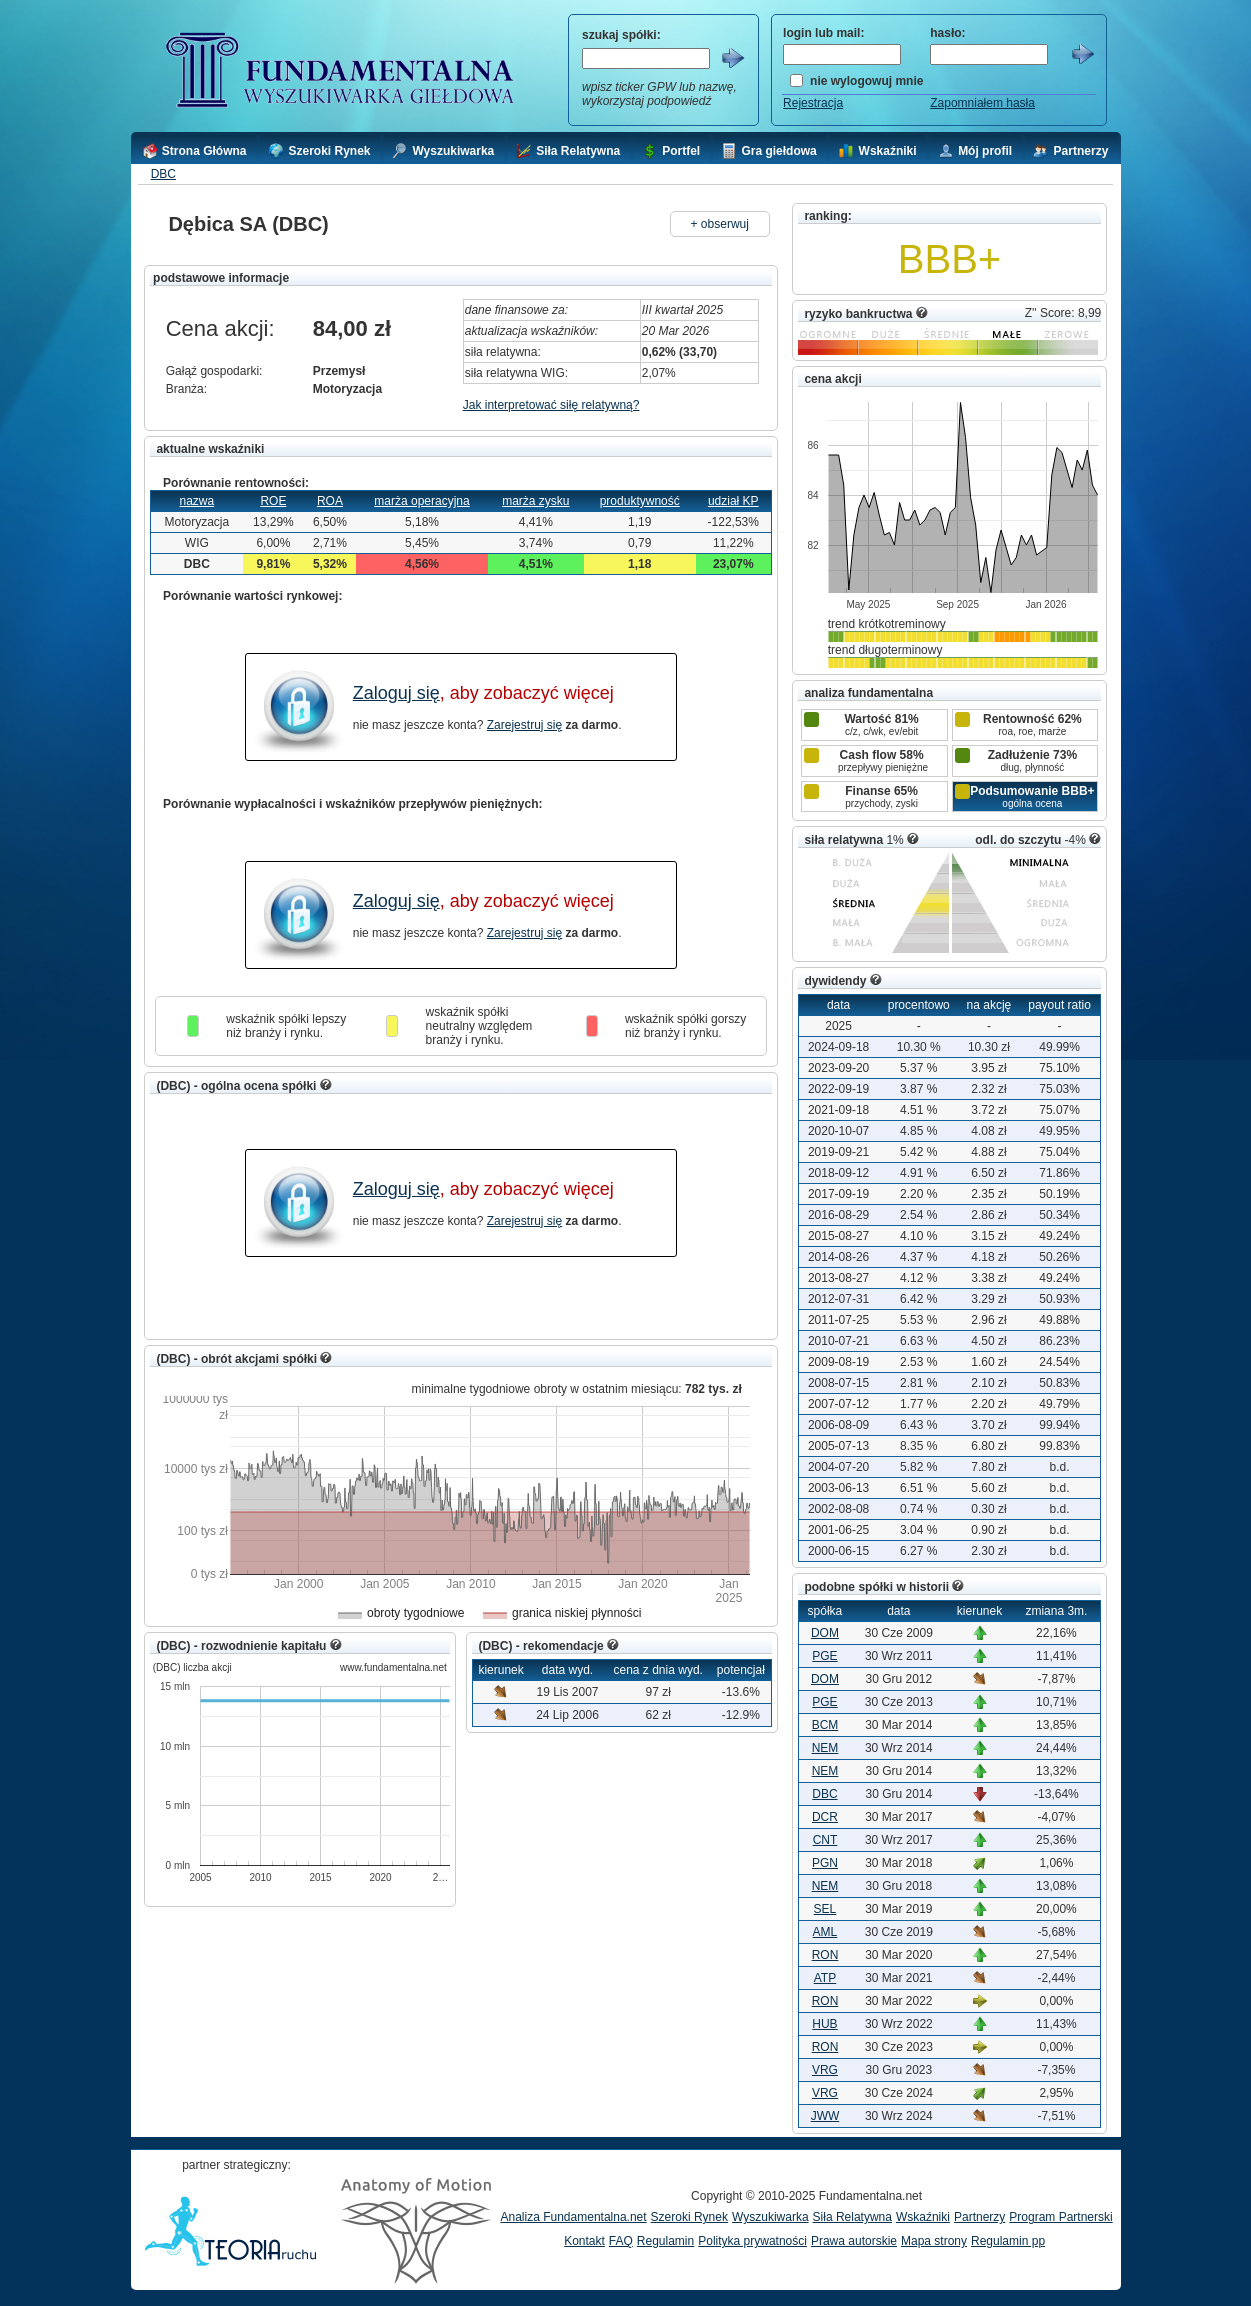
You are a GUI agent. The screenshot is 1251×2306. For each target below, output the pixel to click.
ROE (273, 501)
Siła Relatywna (852, 2217)
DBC (163, 174)
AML (825, 1932)
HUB (824, 2024)
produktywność (640, 501)
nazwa (197, 501)
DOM (825, 1633)
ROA (330, 501)
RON (825, 1955)
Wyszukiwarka (770, 2217)
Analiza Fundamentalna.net (574, 2217)
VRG (825, 2070)
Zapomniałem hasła (982, 103)
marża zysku (535, 501)
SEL (825, 1909)
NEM (825, 1748)
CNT (825, 1840)
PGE (824, 1656)
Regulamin (665, 2241)
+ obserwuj (720, 224)
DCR (825, 1817)
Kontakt (584, 2241)
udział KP (733, 501)
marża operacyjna (421, 501)
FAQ (621, 2241)
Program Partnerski (1060, 2217)
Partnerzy (979, 2217)
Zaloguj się (396, 693)
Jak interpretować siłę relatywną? (551, 405)
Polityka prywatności (752, 2241)
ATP (825, 1978)
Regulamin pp (1008, 2241)
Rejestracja (813, 103)
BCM (825, 1725)
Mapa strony (934, 2241)
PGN (825, 1863)
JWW (825, 2116)
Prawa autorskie (854, 2241)
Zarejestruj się (524, 725)
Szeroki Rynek (689, 2217)
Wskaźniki (923, 2217)
